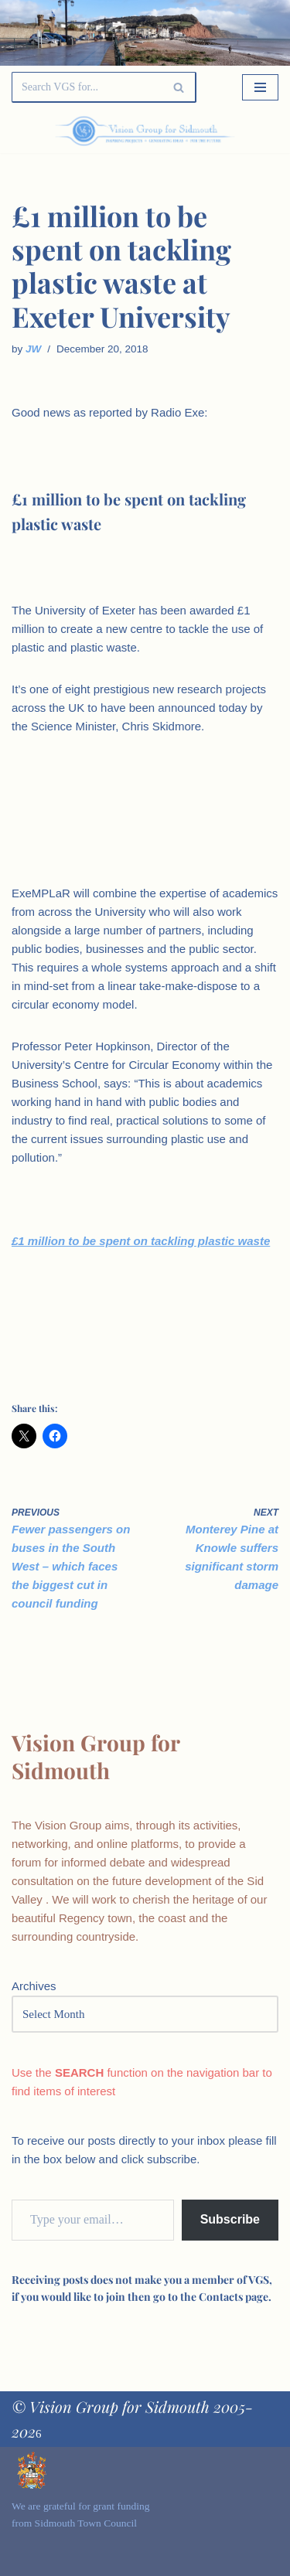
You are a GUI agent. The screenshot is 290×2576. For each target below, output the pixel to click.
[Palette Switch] (238, 131)
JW (33, 349)
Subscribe (230, 2219)
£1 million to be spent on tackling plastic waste (141, 1240)
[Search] (87, 87)
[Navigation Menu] (260, 87)
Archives (34, 1985)
